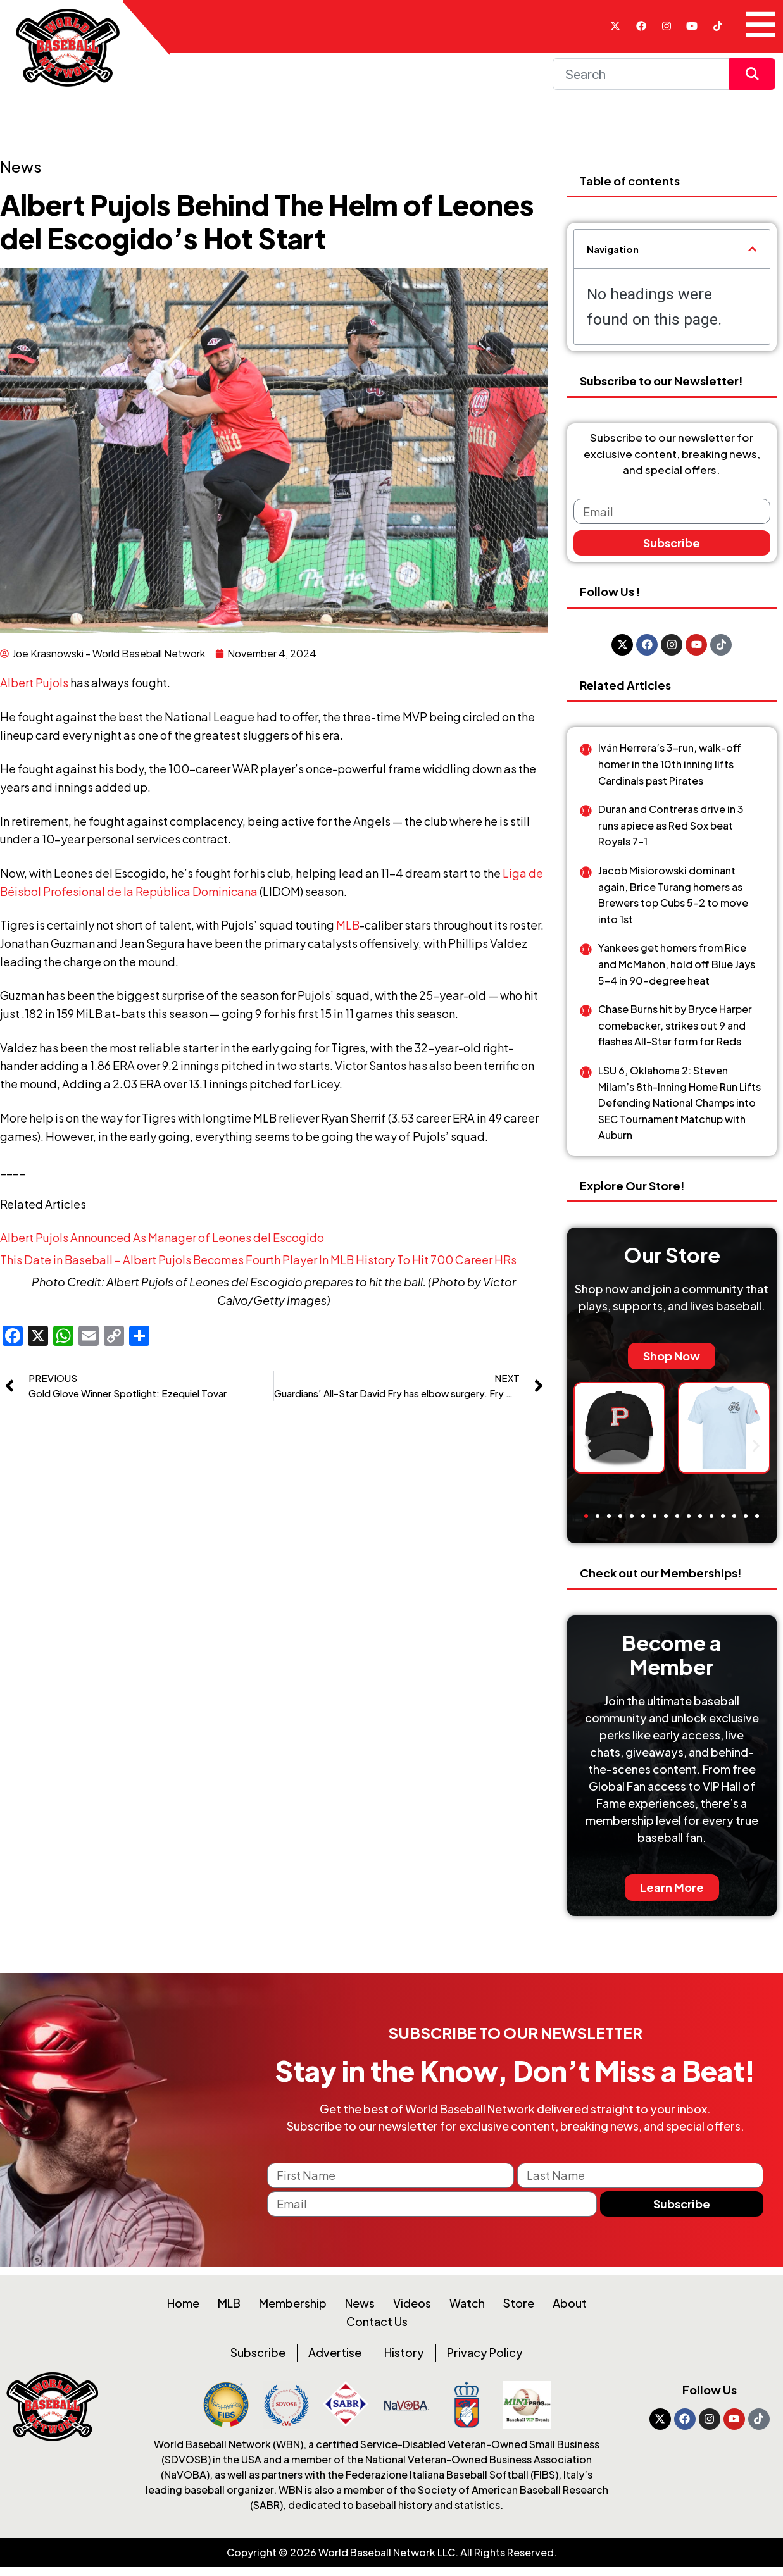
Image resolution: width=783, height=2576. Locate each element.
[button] (752, 249)
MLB (348, 925)
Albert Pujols (34, 682)
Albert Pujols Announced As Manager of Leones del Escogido (162, 1237)
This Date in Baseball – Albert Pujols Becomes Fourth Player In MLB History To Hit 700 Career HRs (258, 1259)
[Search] (641, 74)
